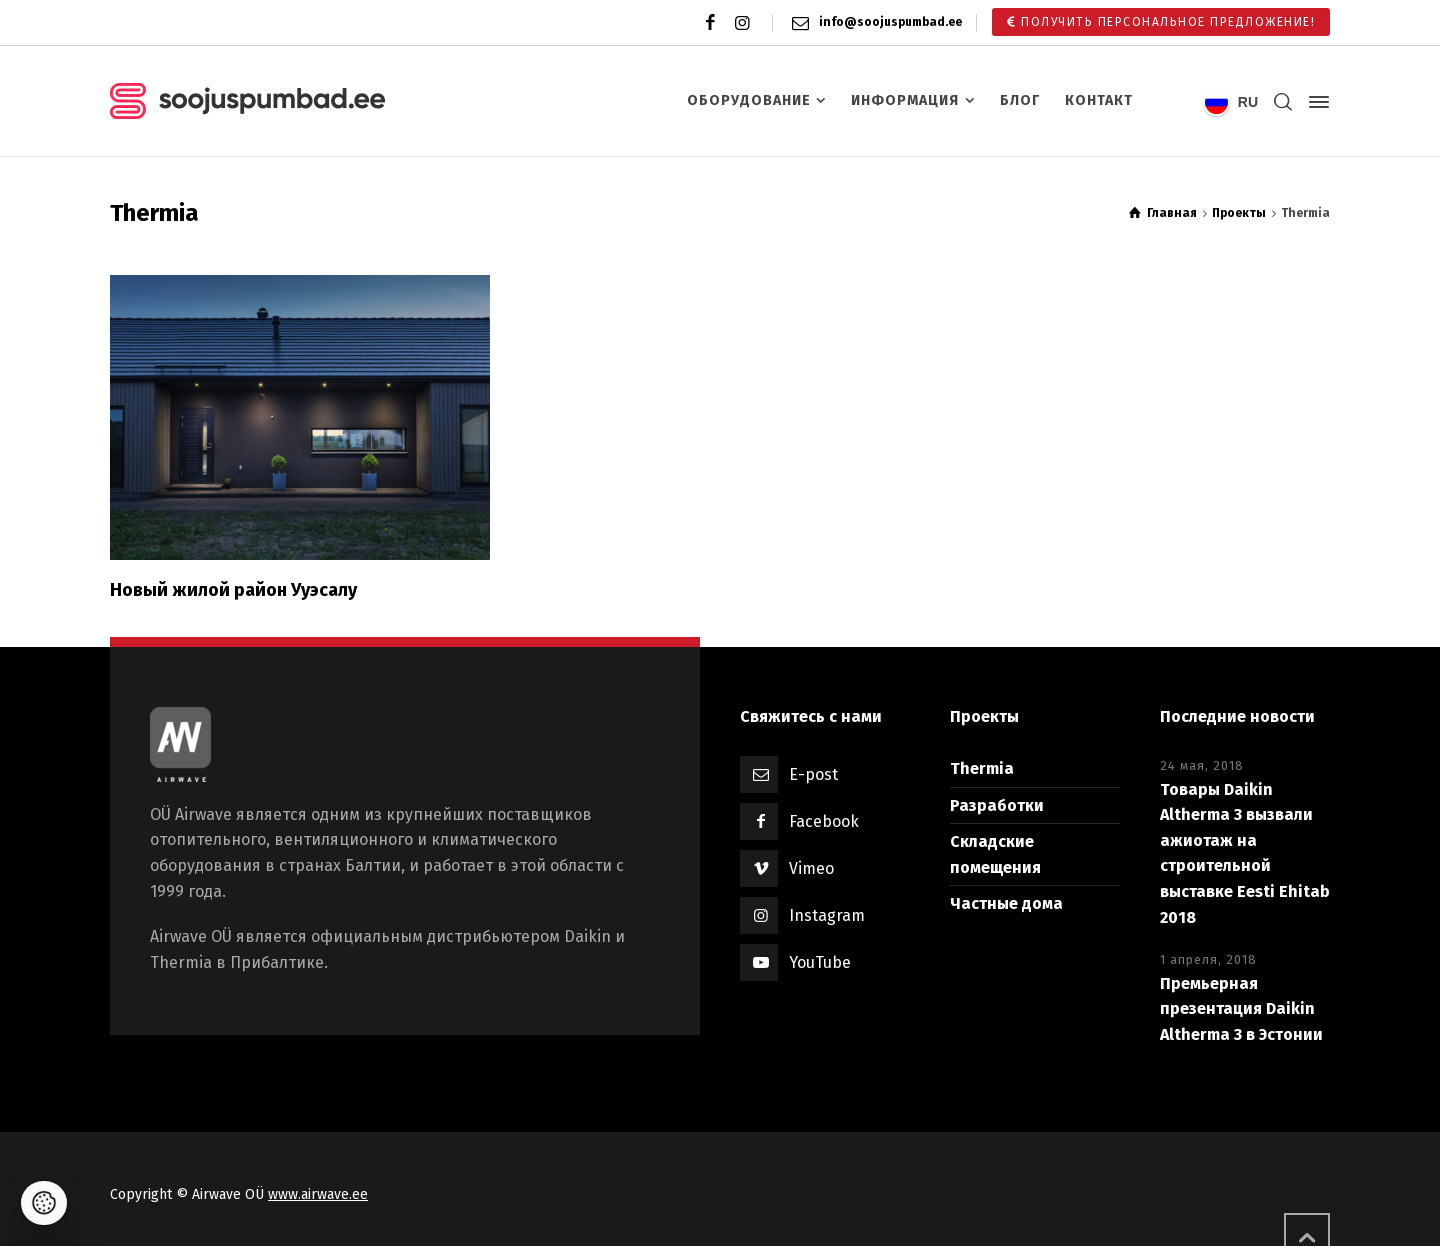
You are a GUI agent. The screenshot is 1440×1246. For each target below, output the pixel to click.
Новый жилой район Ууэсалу (233, 590)
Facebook (824, 821)
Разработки (997, 805)
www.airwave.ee (318, 1194)
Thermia (982, 768)
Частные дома (1006, 903)
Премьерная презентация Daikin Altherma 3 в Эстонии (1241, 1009)
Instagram (827, 915)
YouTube (820, 962)
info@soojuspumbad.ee (890, 22)
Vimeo (811, 868)
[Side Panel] (1315, 102)
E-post (813, 774)
